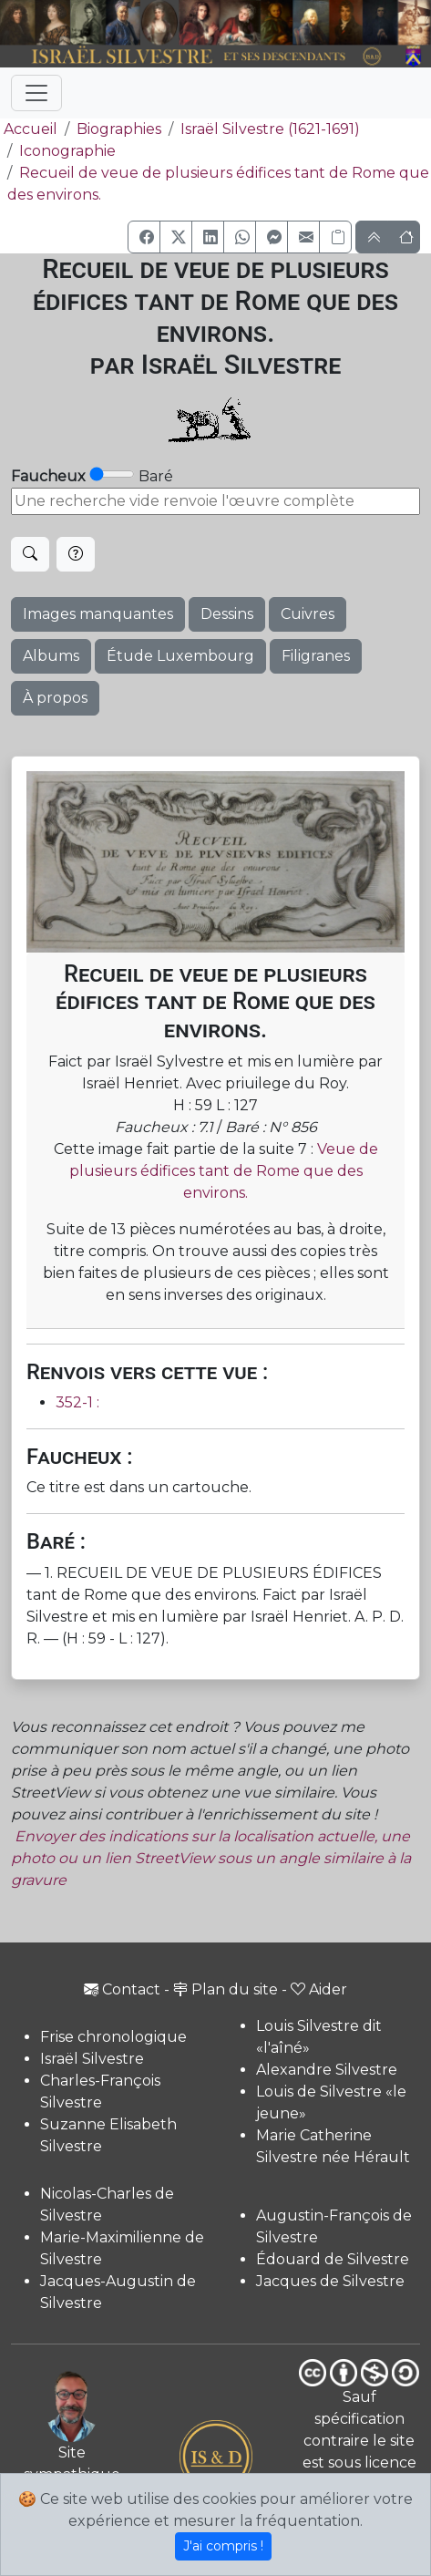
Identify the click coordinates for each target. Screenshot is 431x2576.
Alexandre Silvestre (326, 2069)
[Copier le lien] (335, 237)
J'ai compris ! (223, 2546)
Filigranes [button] (316, 656)
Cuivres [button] (307, 614)
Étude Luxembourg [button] (180, 656)
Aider (319, 1989)
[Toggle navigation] (36, 93)
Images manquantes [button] (98, 614)
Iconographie (67, 151)
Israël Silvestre (92, 2058)
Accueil (28, 129)
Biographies (119, 129)
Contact (122, 1989)
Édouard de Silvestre (332, 2259)
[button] (144, 237)
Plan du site (225, 1989)
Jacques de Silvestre (330, 2281)
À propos (55, 697)
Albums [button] (51, 656)
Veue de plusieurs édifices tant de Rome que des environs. (223, 1170)
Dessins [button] (226, 614)
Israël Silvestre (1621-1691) (270, 129)
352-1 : (77, 1402)
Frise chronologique (113, 2036)
